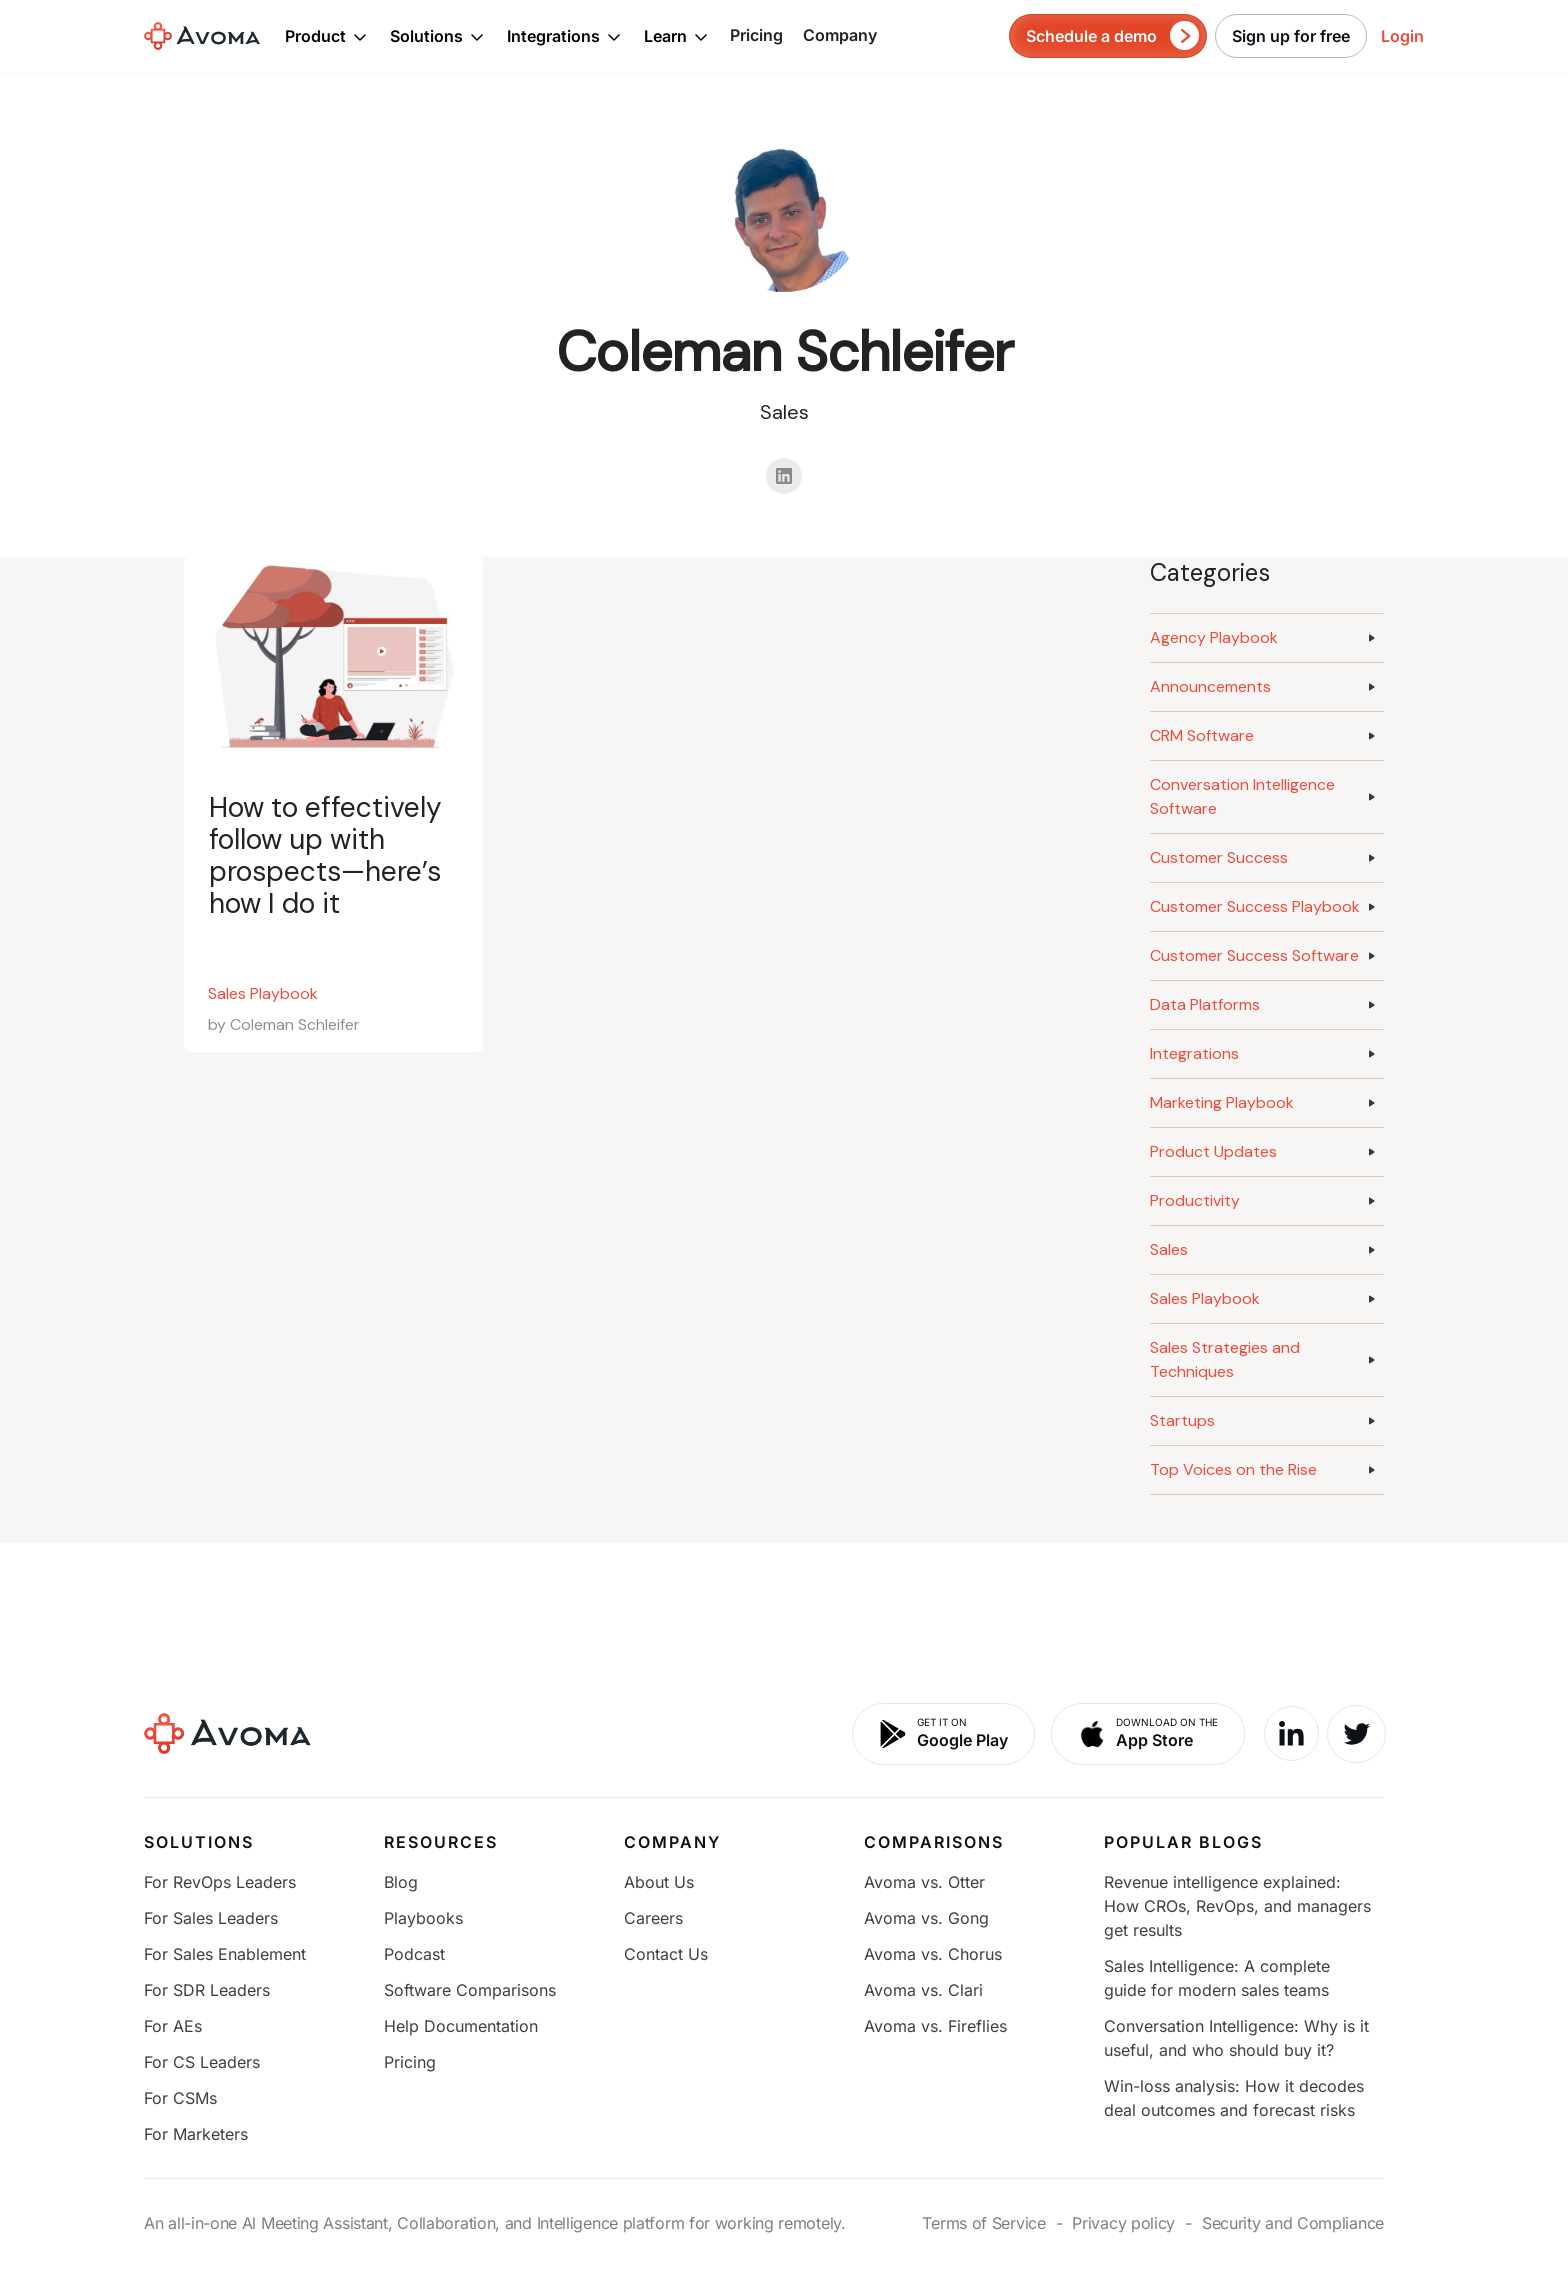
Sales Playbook (263, 994)
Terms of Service (983, 2223)
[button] (326, 36)
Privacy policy (1123, 2223)
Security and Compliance (1293, 2223)
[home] (202, 36)
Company (840, 35)
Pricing (756, 35)
